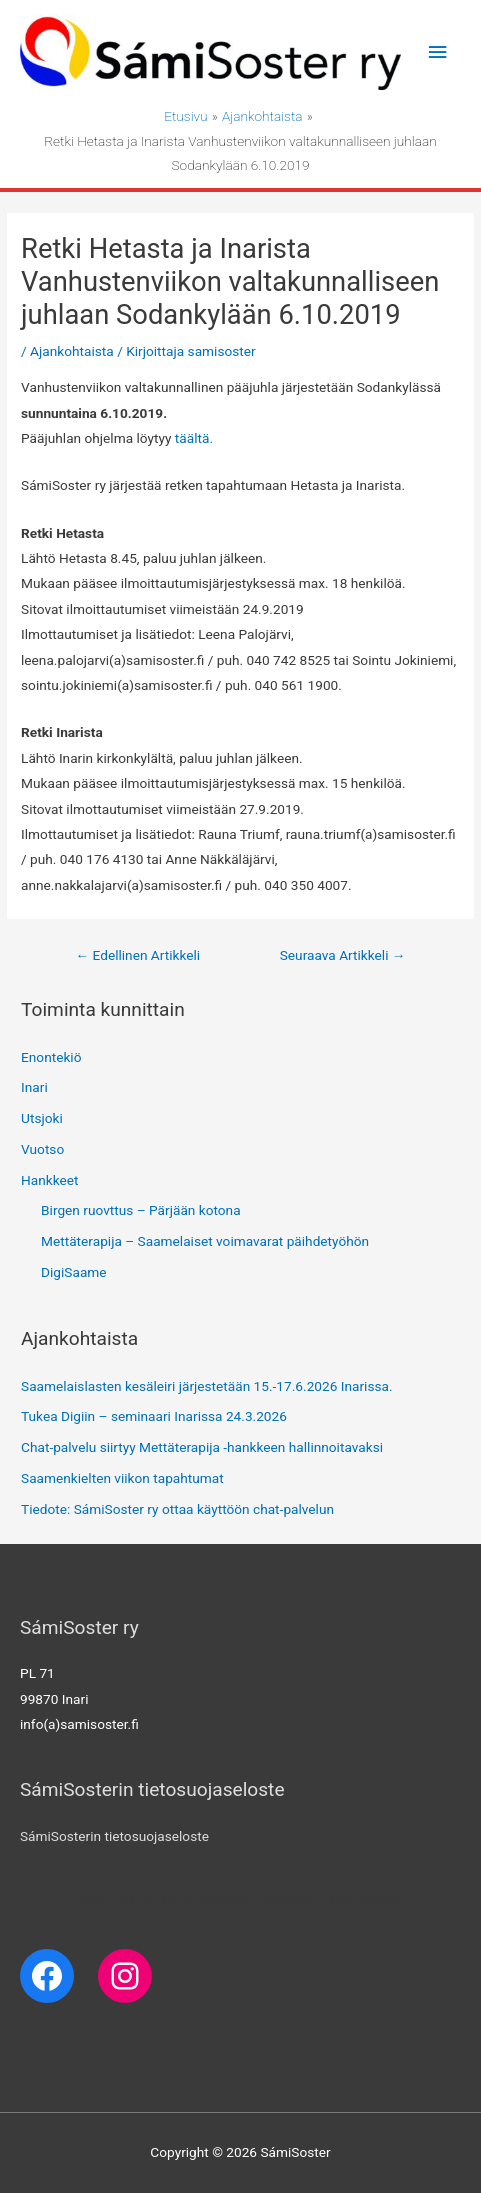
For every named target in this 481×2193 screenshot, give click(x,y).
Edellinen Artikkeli (137, 955)
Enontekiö (51, 1057)
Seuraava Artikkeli (343, 955)
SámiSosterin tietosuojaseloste (114, 1836)
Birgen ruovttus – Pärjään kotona (141, 1210)
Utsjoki (42, 1118)
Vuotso (42, 1149)
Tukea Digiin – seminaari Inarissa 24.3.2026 (154, 1416)
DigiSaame (74, 1272)
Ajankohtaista (72, 351)
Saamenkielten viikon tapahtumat (122, 1478)
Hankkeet (49, 1180)
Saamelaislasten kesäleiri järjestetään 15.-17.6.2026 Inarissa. (207, 1386)
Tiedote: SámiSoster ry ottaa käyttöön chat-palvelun (177, 1509)
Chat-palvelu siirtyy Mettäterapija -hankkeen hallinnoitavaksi (202, 1447)
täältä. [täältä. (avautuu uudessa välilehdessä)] (194, 438)
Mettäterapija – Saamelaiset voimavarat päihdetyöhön (205, 1241)
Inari (34, 1087)
